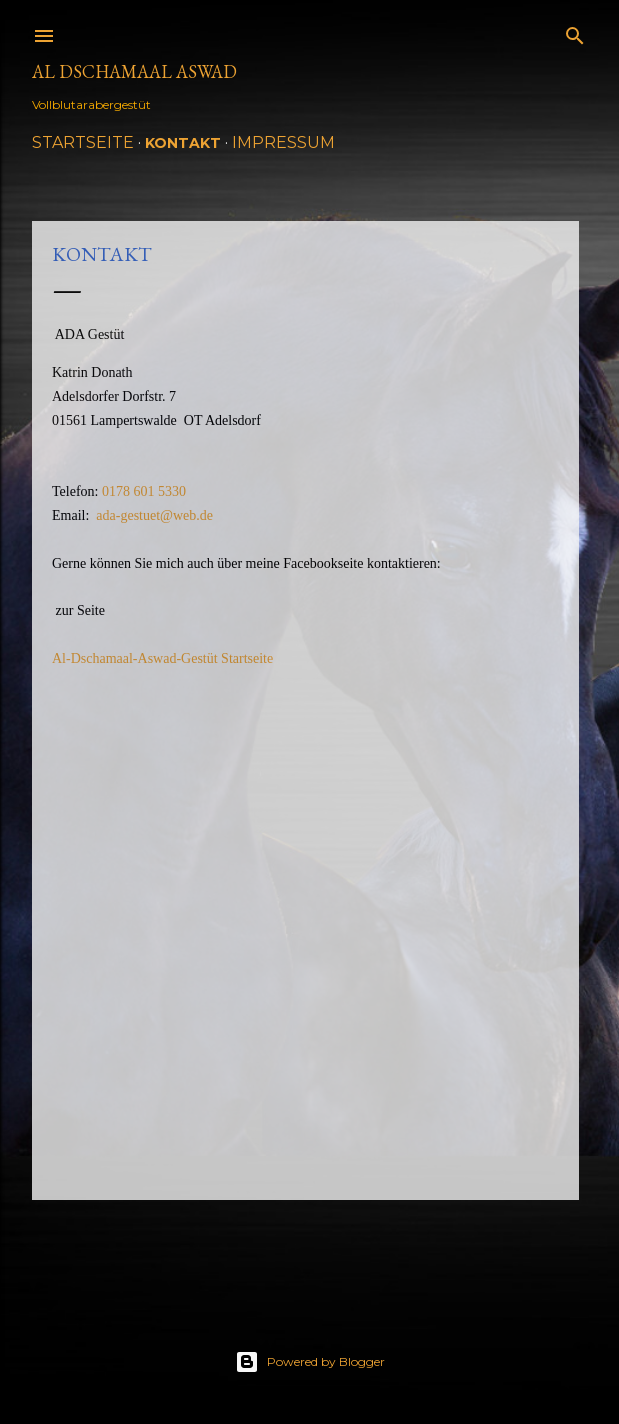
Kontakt (183, 143)
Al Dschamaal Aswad (134, 71)
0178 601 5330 (144, 491)
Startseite (83, 142)
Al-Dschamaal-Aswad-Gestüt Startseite (162, 658)
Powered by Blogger (310, 1362)
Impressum (283, 142)
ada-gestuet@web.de (154, 515)
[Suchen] (575, 31)
